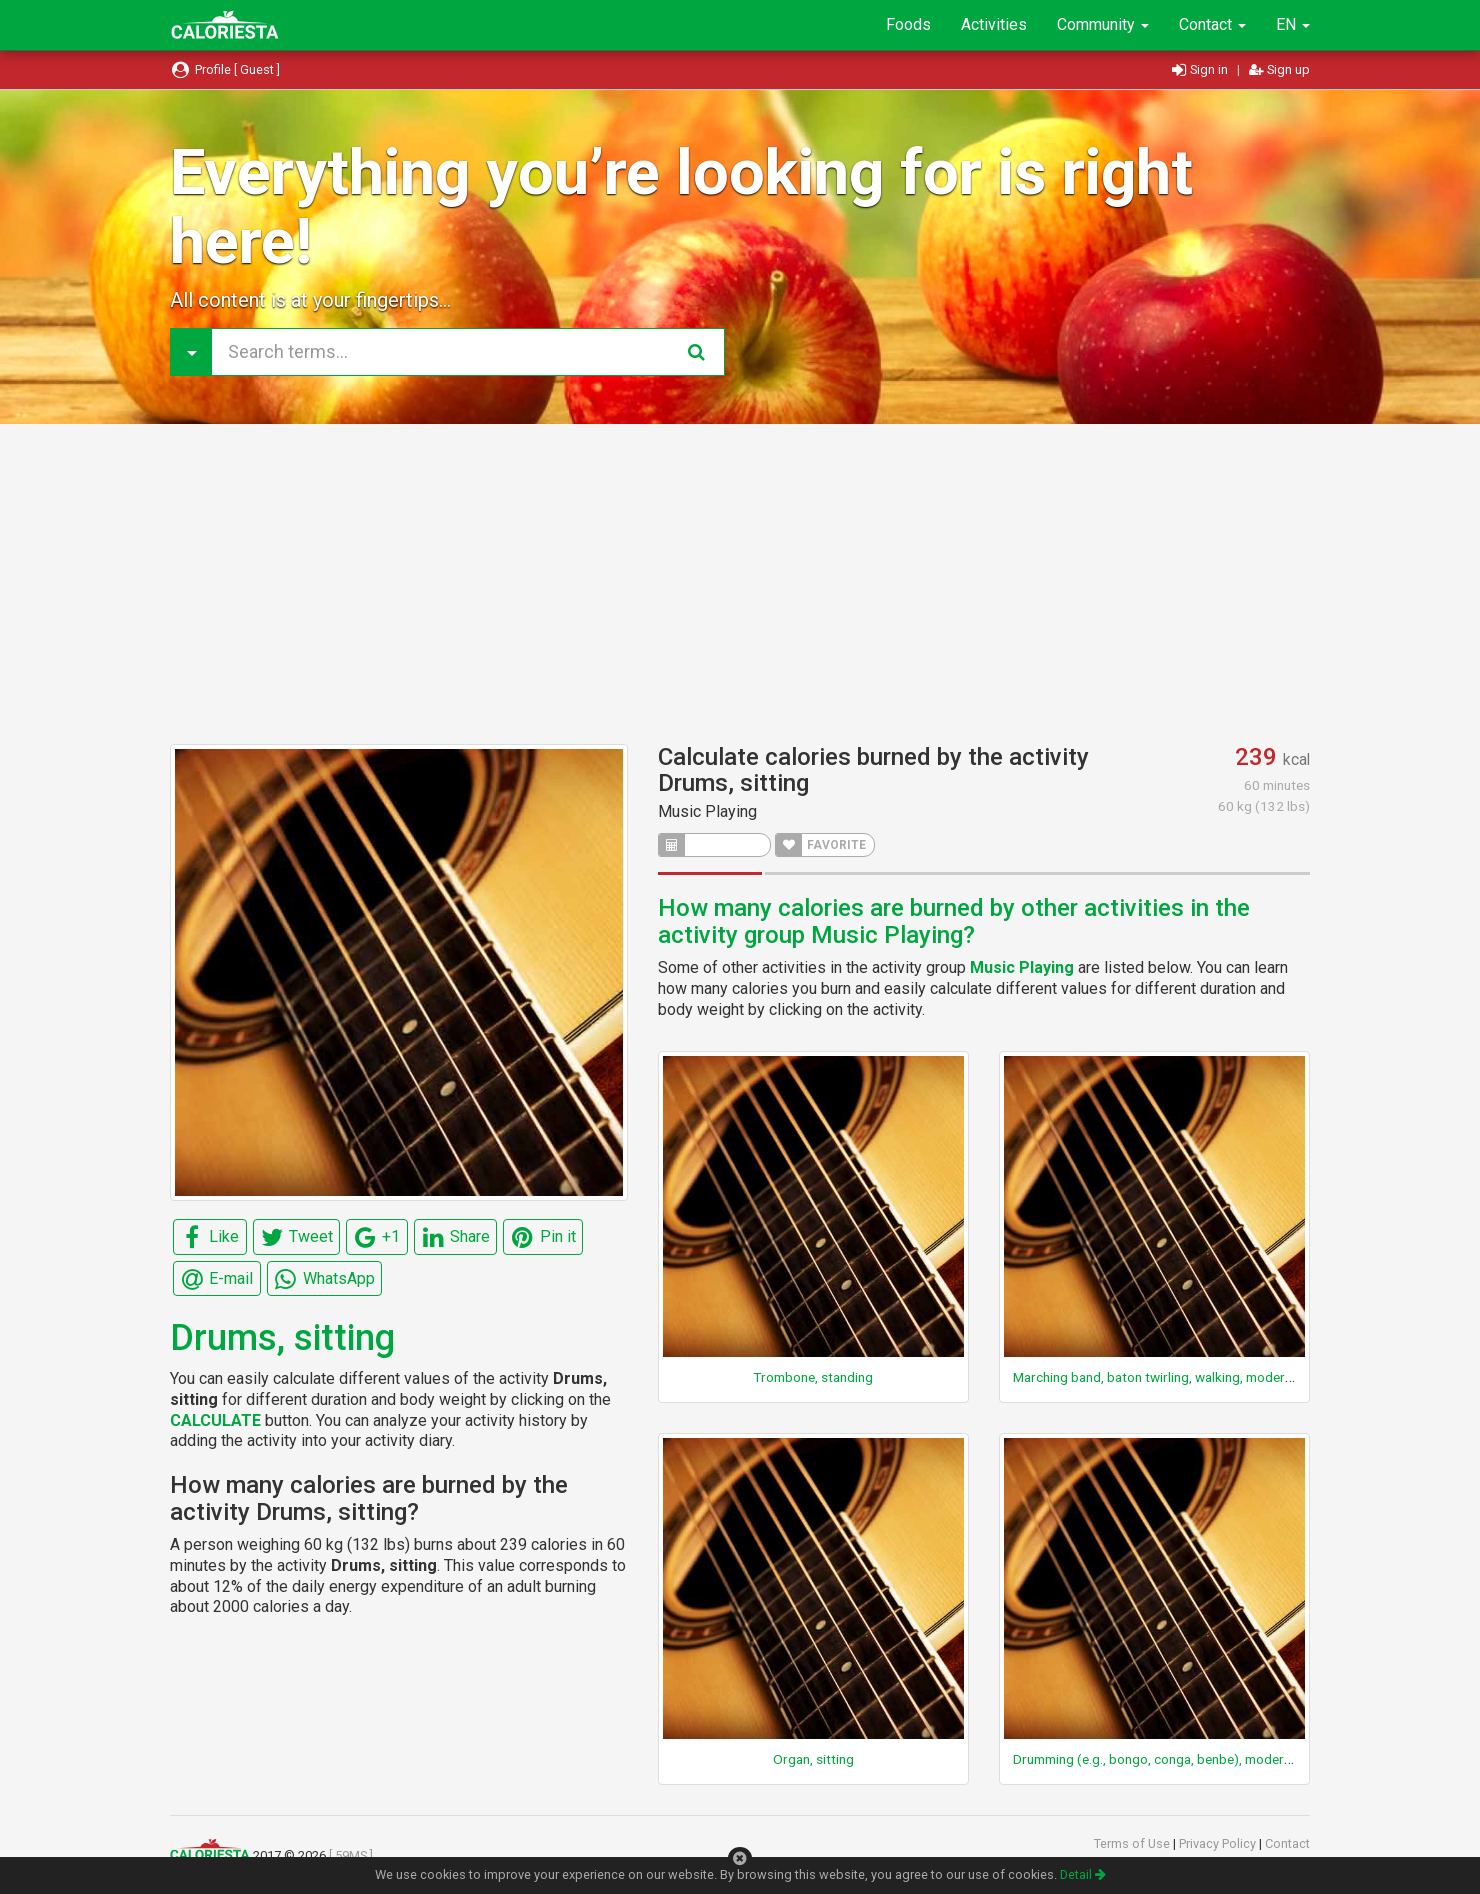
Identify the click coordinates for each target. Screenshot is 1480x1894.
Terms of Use (1133, 1843)
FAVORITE (821, 845)
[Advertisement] (740, 584)
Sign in (1201, 69)
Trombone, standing (813, 1377)
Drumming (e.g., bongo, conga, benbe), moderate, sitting (1180, 1759)
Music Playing (707, 811)
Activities (994, 24)
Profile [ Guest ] (225, 69)
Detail (1083, 1874)
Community (1103, 24)
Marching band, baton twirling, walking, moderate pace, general (1199, 1377)
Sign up (1279, 69)
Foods (908, 24)
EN (1293, 24)
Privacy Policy (1219, 1843)
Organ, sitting (813, 1759)
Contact (1212, 24)
